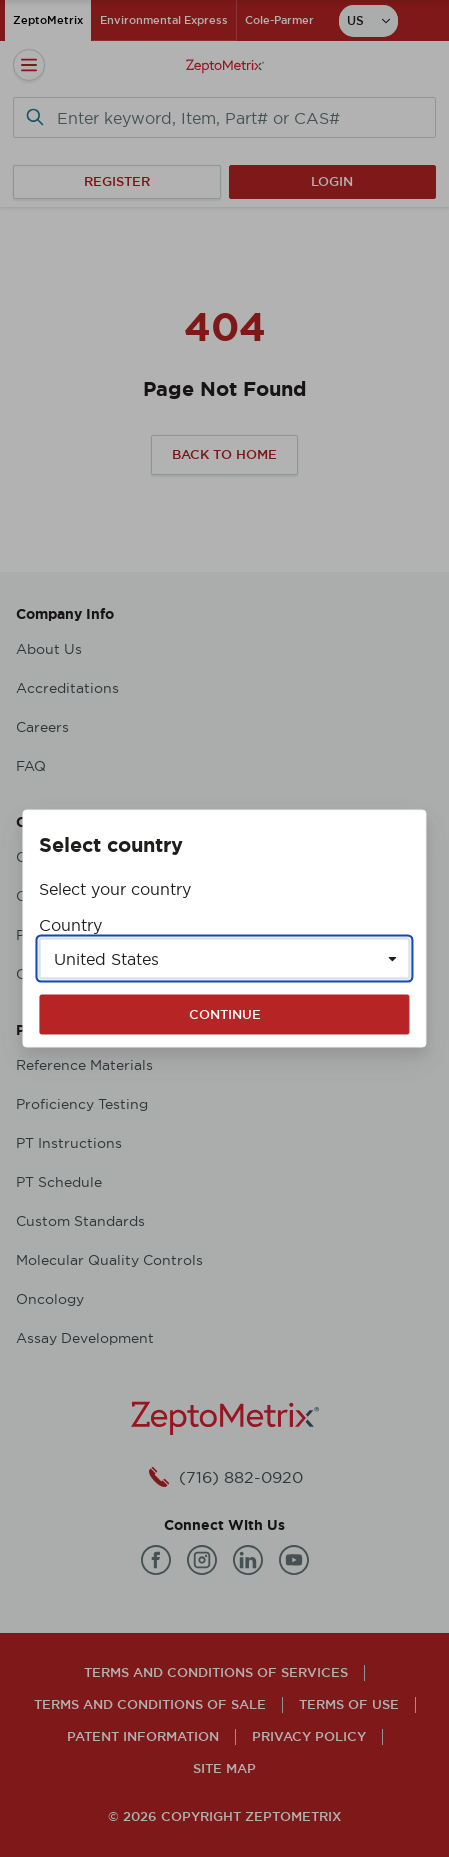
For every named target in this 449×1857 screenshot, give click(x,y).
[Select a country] (224, 959)
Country (70, 925)
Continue (225, 1014)
